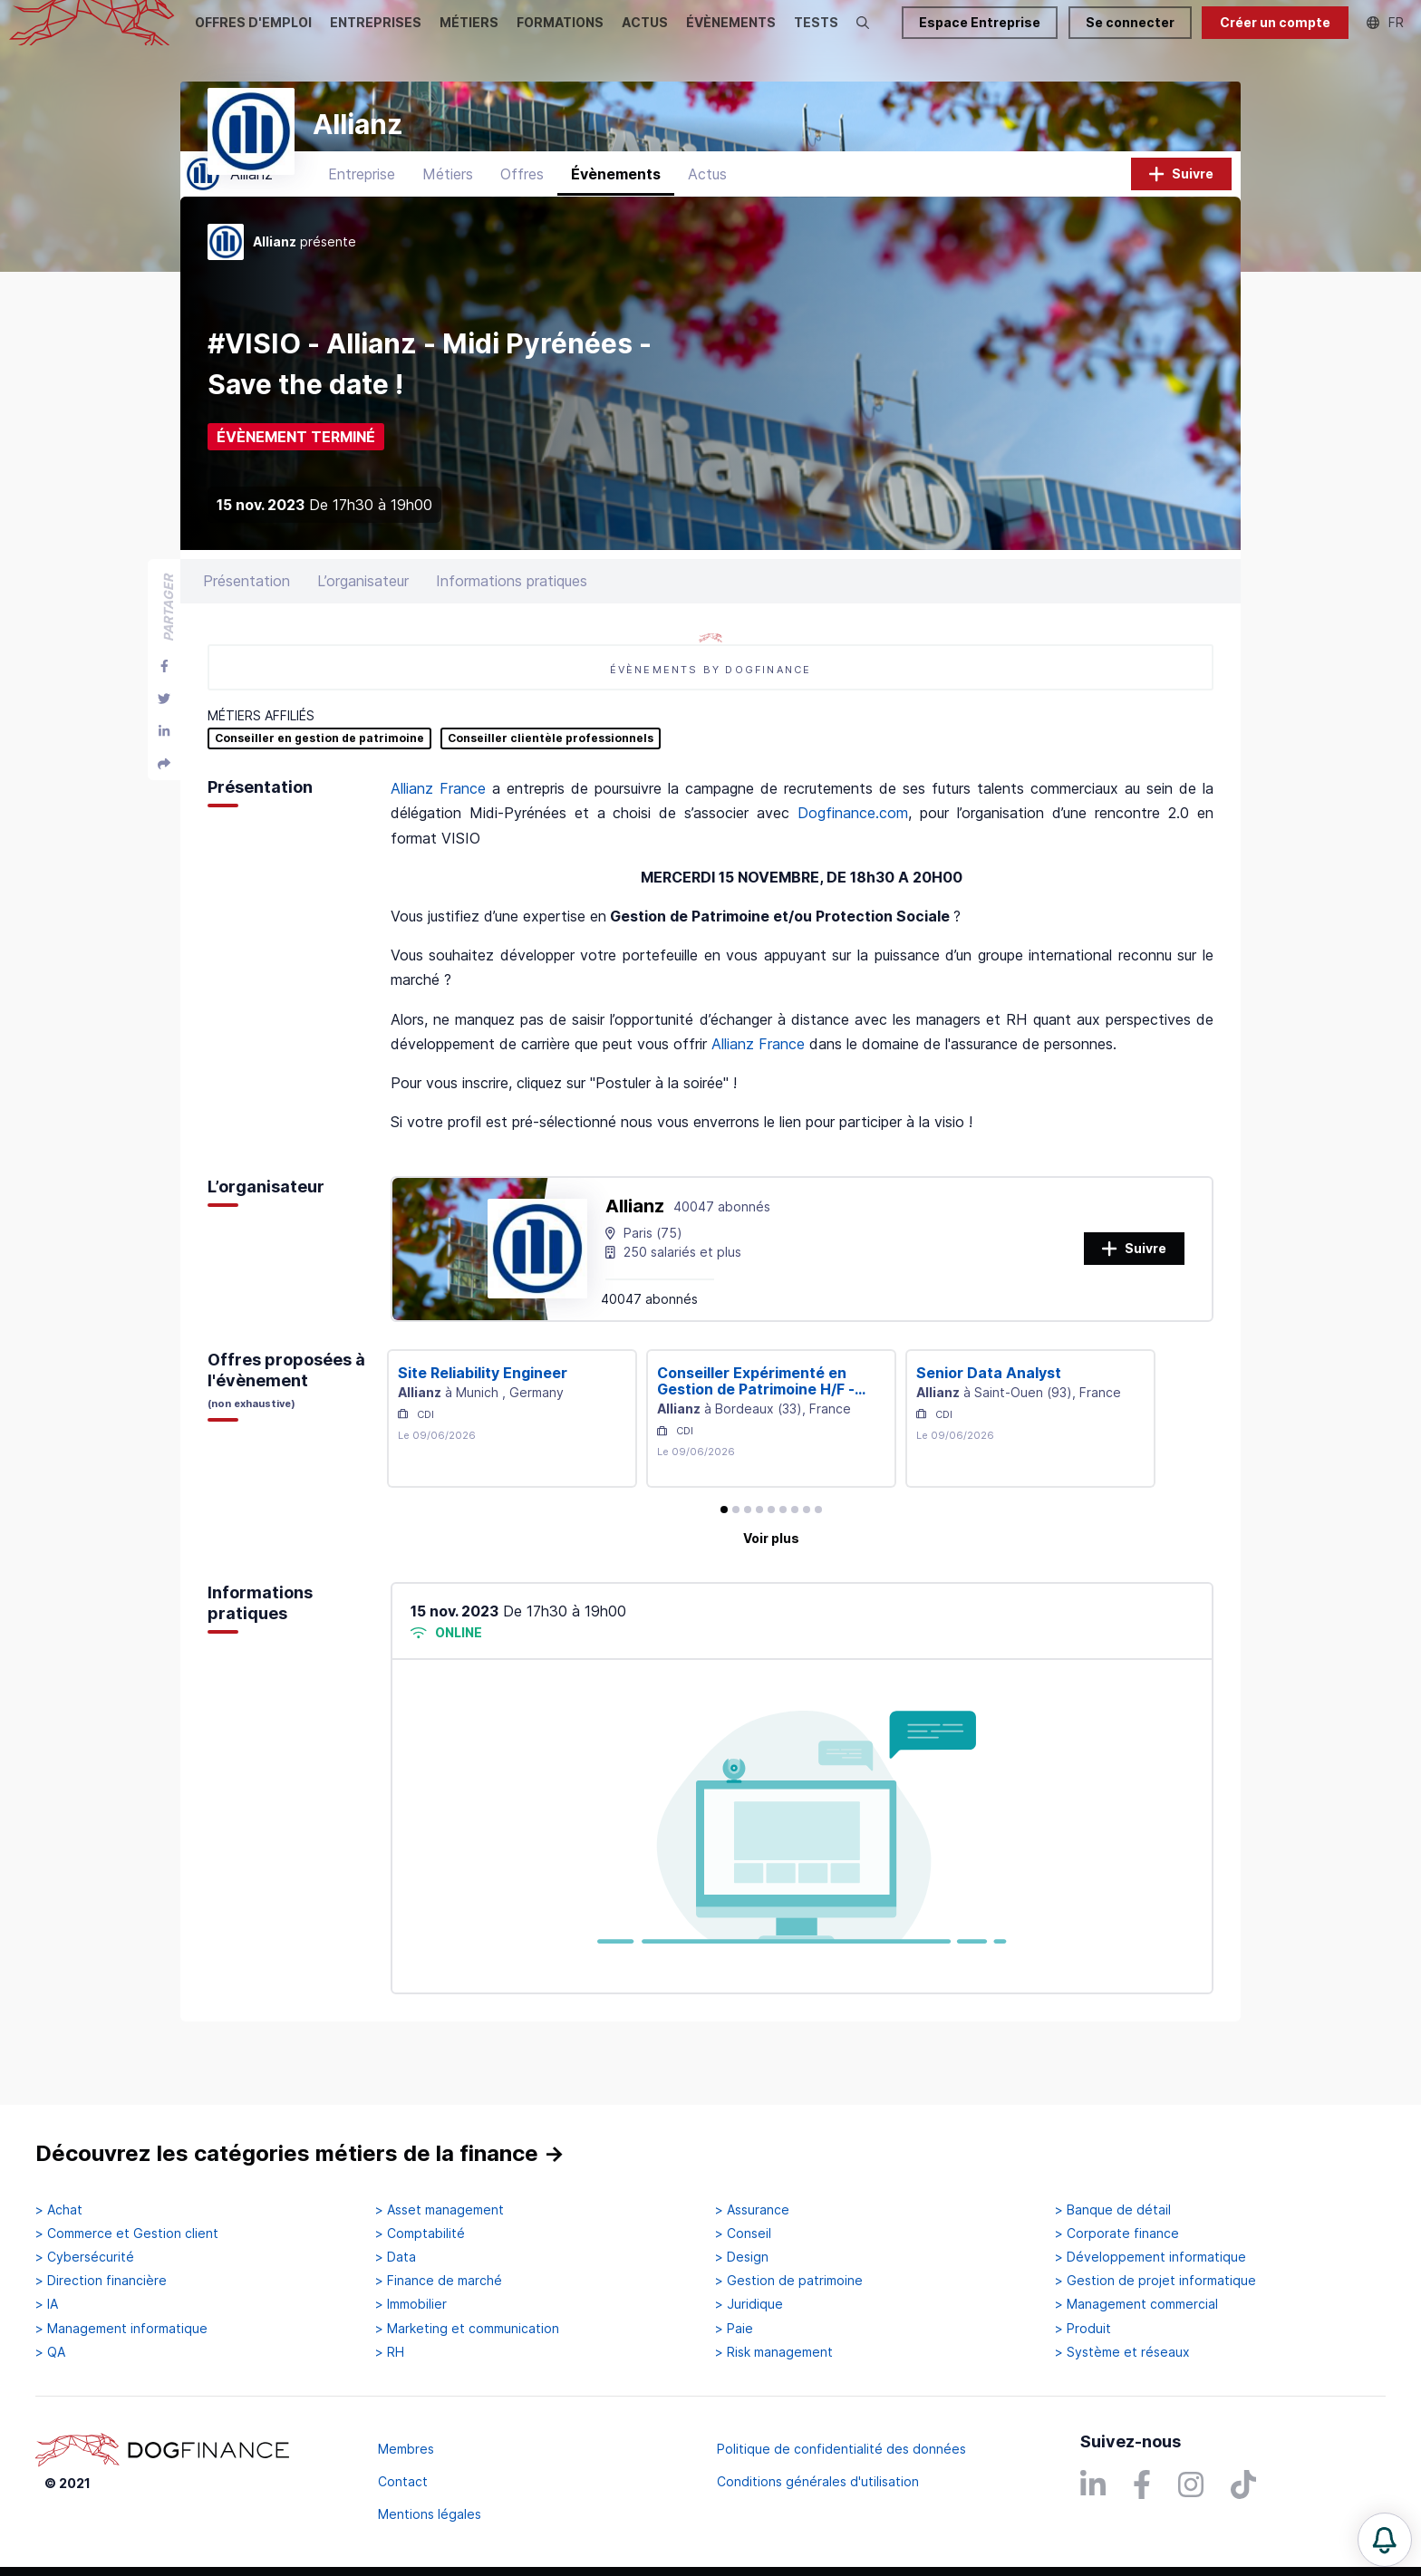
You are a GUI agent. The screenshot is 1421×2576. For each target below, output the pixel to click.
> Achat (58, 2210)
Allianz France (438, 827)
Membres (406, 2448)
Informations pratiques (511, 620)
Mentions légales (429, 2514)
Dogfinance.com (853, 853)
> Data (395, 2258)
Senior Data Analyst (988, 1412)
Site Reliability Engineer (482, 1412)
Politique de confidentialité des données (841, 2448)
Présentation (246, 620)
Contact (403, 2481)
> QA (50, 2352)
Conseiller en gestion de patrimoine (319, 777)
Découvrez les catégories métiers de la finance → (300, 2154)
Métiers (447, 213)
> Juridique (749, 2305)
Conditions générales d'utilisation (818, 2481)
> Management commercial (1136, 2305)
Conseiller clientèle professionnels (550, 777)
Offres (522, 213)
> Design (741, 2258)
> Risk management (774, 2352)
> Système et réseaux (1122, 2352)
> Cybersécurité (84, 2258)
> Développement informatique (1150, 2258)
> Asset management (439, 2210)
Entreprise (361, 213)
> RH (389, 2352)
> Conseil (743, 2233)
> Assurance (752, 2210)
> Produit (1083, 2328)
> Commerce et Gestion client (126, 2233)
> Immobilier (411, 2305)
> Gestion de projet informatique (1155, 2281)
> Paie (734, 2328)
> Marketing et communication (467, 2328)
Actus (707, 213)
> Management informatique (121, 2328)
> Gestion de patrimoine (789, 2281)
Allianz (634, 1245)
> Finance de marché (438, 2281)
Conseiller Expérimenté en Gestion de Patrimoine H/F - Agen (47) (756, 1420)
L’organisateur (363, 620)
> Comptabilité (420, 2233)
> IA (46, 2305)
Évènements (616, 213)
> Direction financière (101, 2281)
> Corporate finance (1117, 2233)
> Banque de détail (1113, 2210)
